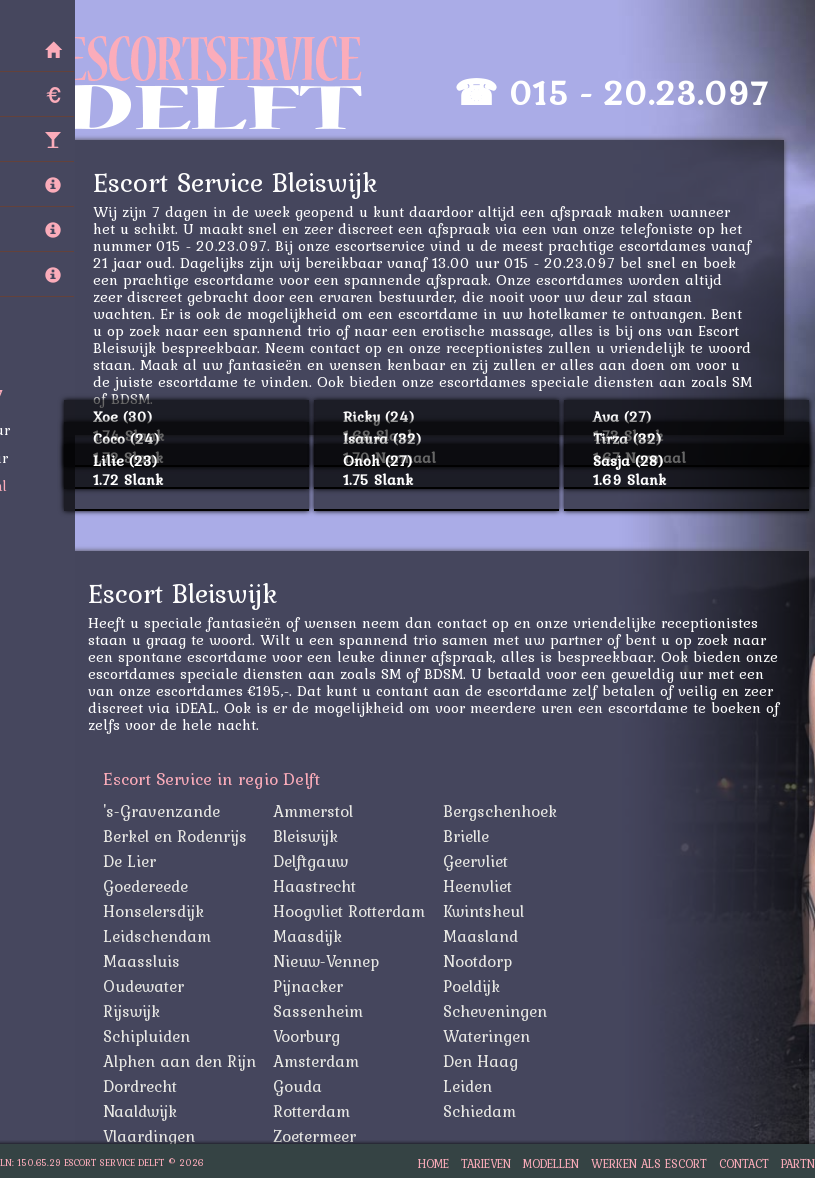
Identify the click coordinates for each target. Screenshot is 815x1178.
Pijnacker (314, 986)
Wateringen (492, 1036)
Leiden (473, 1086)
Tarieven (486, 1163)
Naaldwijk (146, 1111)
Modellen (551, 1163)
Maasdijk (313, 936)
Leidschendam (163, 936)
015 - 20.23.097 (644, 92)
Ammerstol (319, 811)
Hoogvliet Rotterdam (355, 911)
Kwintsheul (489, 911)
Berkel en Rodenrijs (181, 836)
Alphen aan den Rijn (185, 1061)
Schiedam (485, 1111)
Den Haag (486, 1061)
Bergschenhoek (506, 811)
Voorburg (312, 1036)
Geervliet (481, 861)
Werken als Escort (649, 1163)
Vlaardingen (155, 1136)
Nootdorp (483, 961)
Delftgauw (316, 861)
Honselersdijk (159, 911)
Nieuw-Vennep (332, 961)
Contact (744, 1163)
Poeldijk (477, 986)
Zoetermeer (320, 1136)
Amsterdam (322, 1061)
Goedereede (151, 886)
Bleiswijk (311, 836)
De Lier (135, 861)
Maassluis (147, 961)
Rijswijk (137, 1011)
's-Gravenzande (167, 811)
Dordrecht (146, 1086)
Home (433, 1163)
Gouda (303, 1086)
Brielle (472, 836)
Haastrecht (320, 886)
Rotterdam (317, 1111)
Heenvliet (483, 886)
